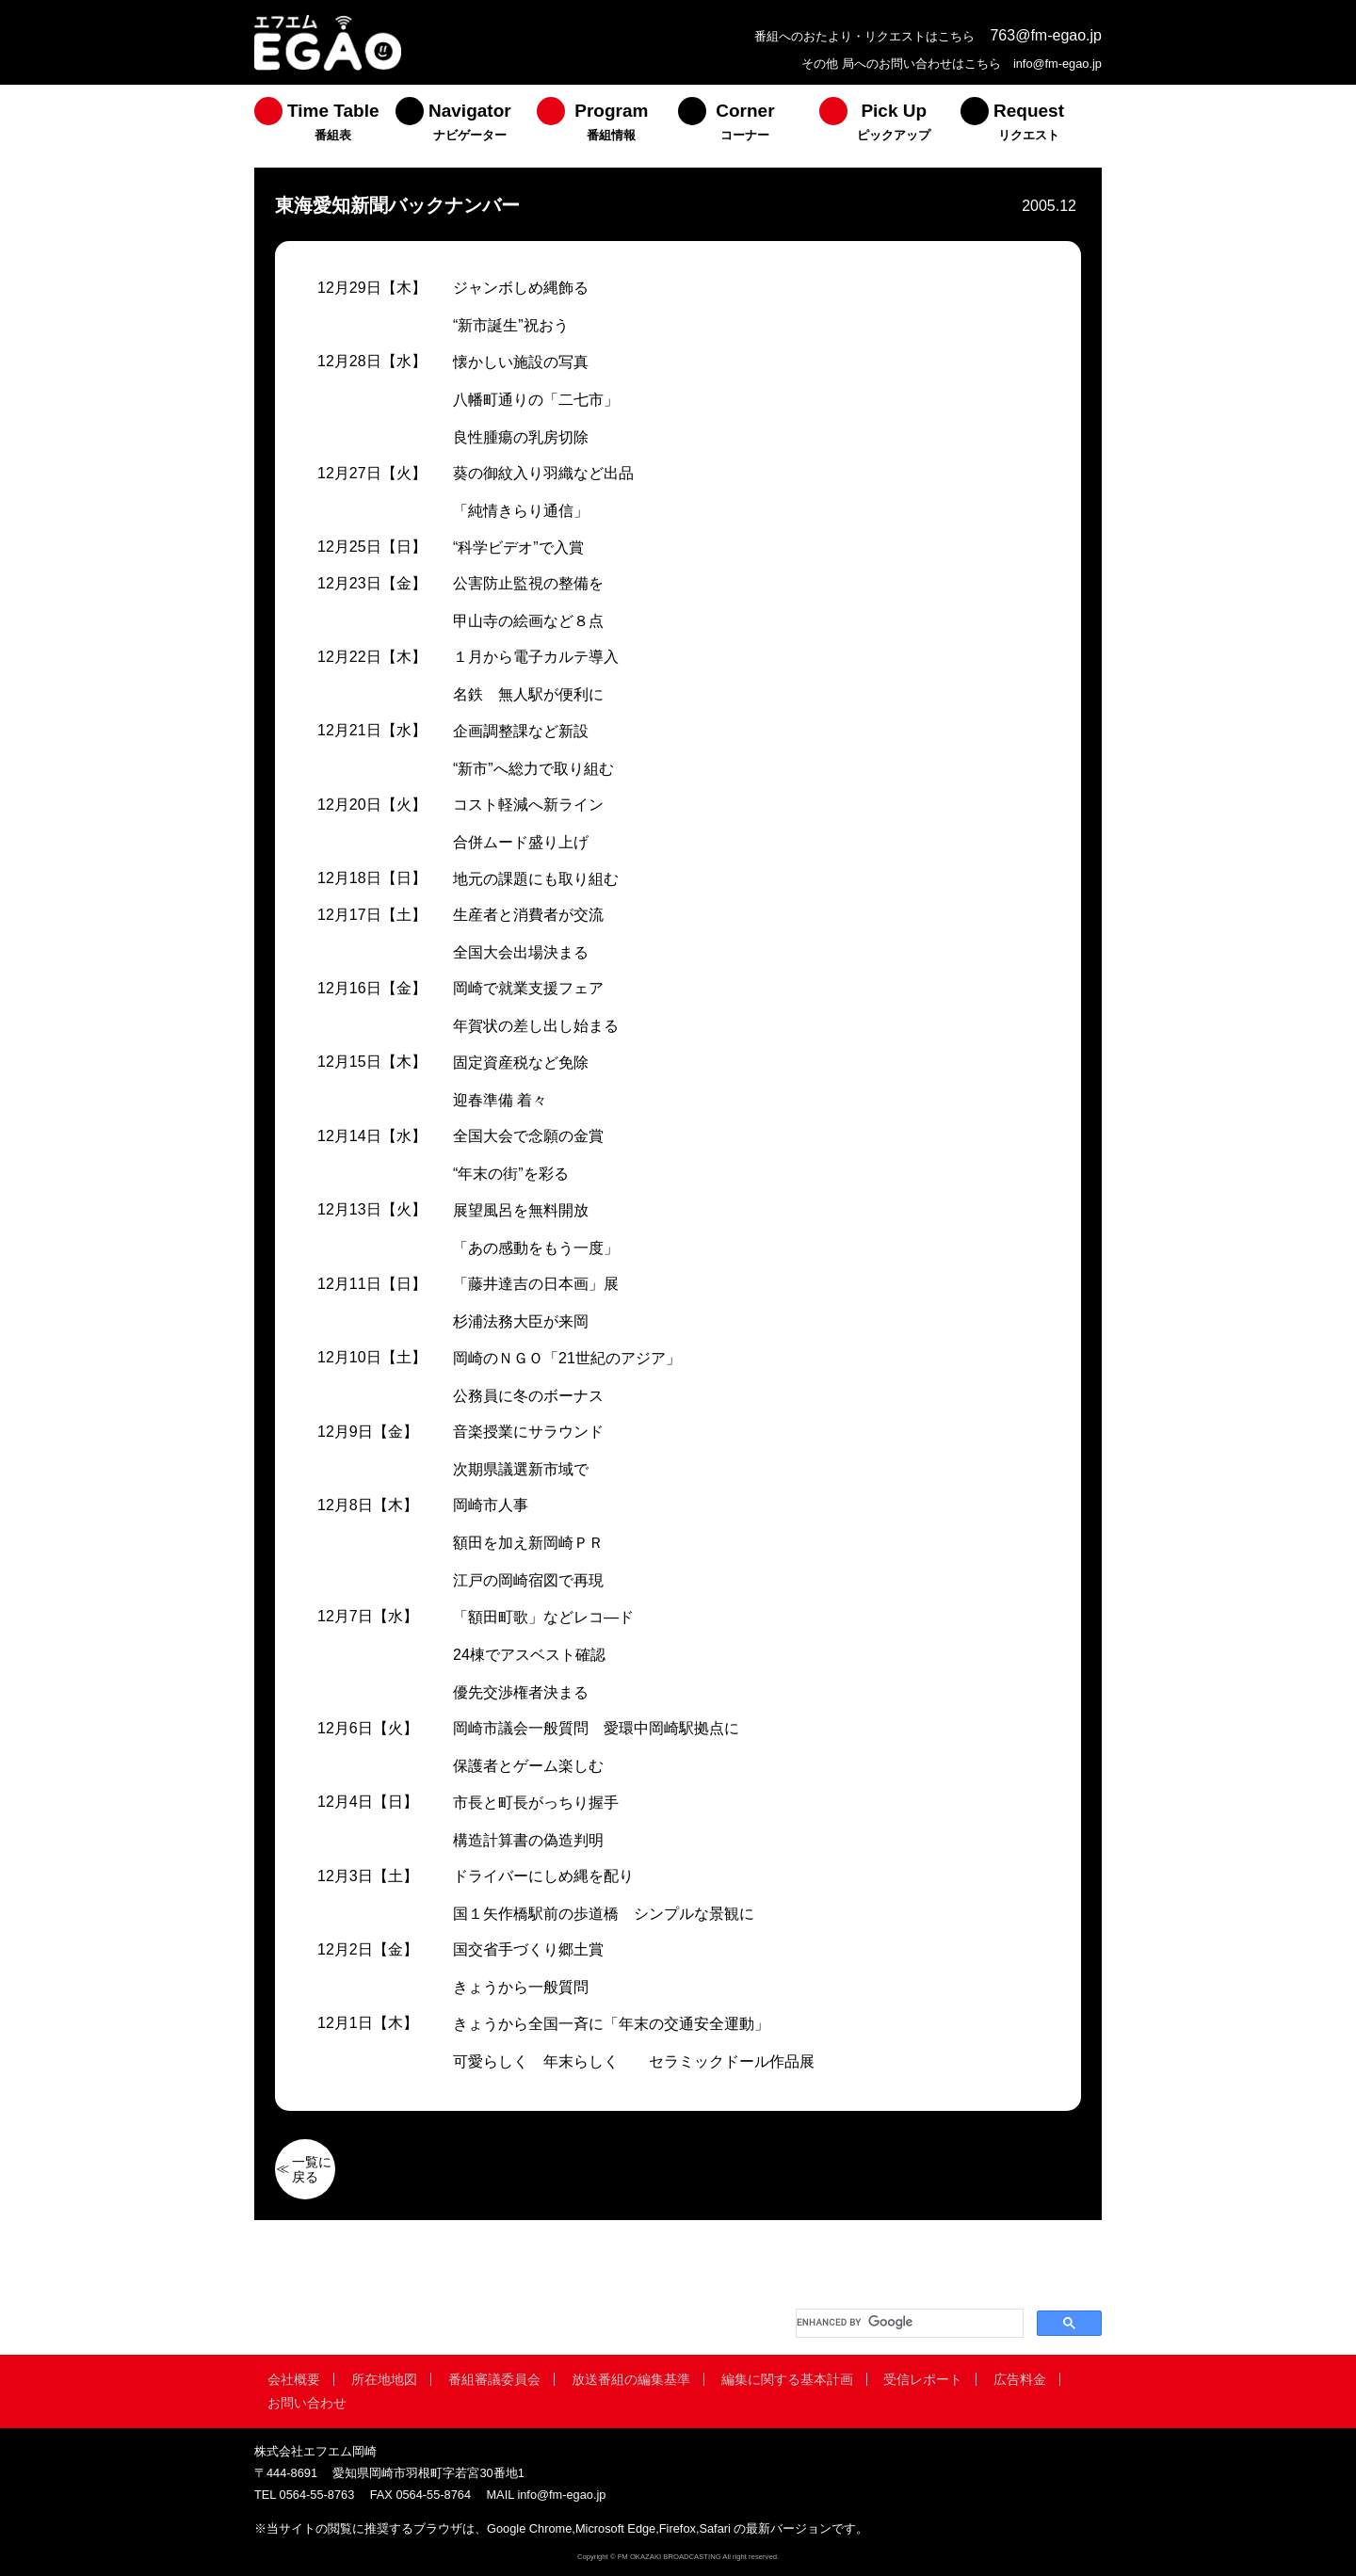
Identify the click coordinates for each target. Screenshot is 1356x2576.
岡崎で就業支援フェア (528, 988)
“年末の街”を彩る (511, 1174)
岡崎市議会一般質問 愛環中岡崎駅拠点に (596, 1728)
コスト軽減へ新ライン (528, 805)
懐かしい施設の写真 (521, 362)
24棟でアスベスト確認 (529, 1655)
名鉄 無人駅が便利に (528, 694)
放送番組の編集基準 (631, 2379)
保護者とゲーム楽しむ (528, 1766)
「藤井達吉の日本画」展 (536, 1284)
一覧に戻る (311, 2169)
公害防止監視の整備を (528, 583)
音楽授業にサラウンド (528, 1432)
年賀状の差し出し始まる (536, 1026)
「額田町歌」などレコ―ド (543, 1617)
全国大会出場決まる (521, 952)
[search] (908, 2322)
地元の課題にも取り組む (536, 879)
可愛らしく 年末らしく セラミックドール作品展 (634, 2061)
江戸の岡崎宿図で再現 (528, 1580)
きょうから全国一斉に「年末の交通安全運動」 (611, 2024)
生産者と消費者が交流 (528, 915)
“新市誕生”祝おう (511, 325)
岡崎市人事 (490, 1505)
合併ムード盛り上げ (521, 842)
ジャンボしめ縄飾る (521, 288)
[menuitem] (325, 126)
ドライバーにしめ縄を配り (543, 1876)
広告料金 (1019, 2379)
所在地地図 (384, 2379)
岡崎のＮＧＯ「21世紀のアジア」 (567, 1358)
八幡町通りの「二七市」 (536, 400)
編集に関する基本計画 (787, 2379)
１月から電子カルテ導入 (536, 657)
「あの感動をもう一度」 (536, 1248)
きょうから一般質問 (521, 1987)
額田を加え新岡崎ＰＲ (528, 1543)
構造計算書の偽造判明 (528, 1840)
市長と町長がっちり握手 (536, 1803)
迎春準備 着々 (500, 1100)
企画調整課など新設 (521, 731)
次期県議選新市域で (521, 1469)
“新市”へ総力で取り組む (533, 769)
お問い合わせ (307, 2402)
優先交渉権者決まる (521, 1692)
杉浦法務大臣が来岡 (521, 1321)
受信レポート (922, 2379)
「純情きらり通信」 (521, 511)
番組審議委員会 (494, 2379)
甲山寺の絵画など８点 (528, 621)
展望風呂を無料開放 (521, 1210)
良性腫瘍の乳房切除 (521, 437)
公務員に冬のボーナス (528, 1396)
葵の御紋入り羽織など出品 (543, 473)
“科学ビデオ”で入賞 (518, 547)
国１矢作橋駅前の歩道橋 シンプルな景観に (603, 1914)
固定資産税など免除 (521, 1063)
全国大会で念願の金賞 (528, 1136)
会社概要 (293, 2379)
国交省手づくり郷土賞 (528, 1949)
